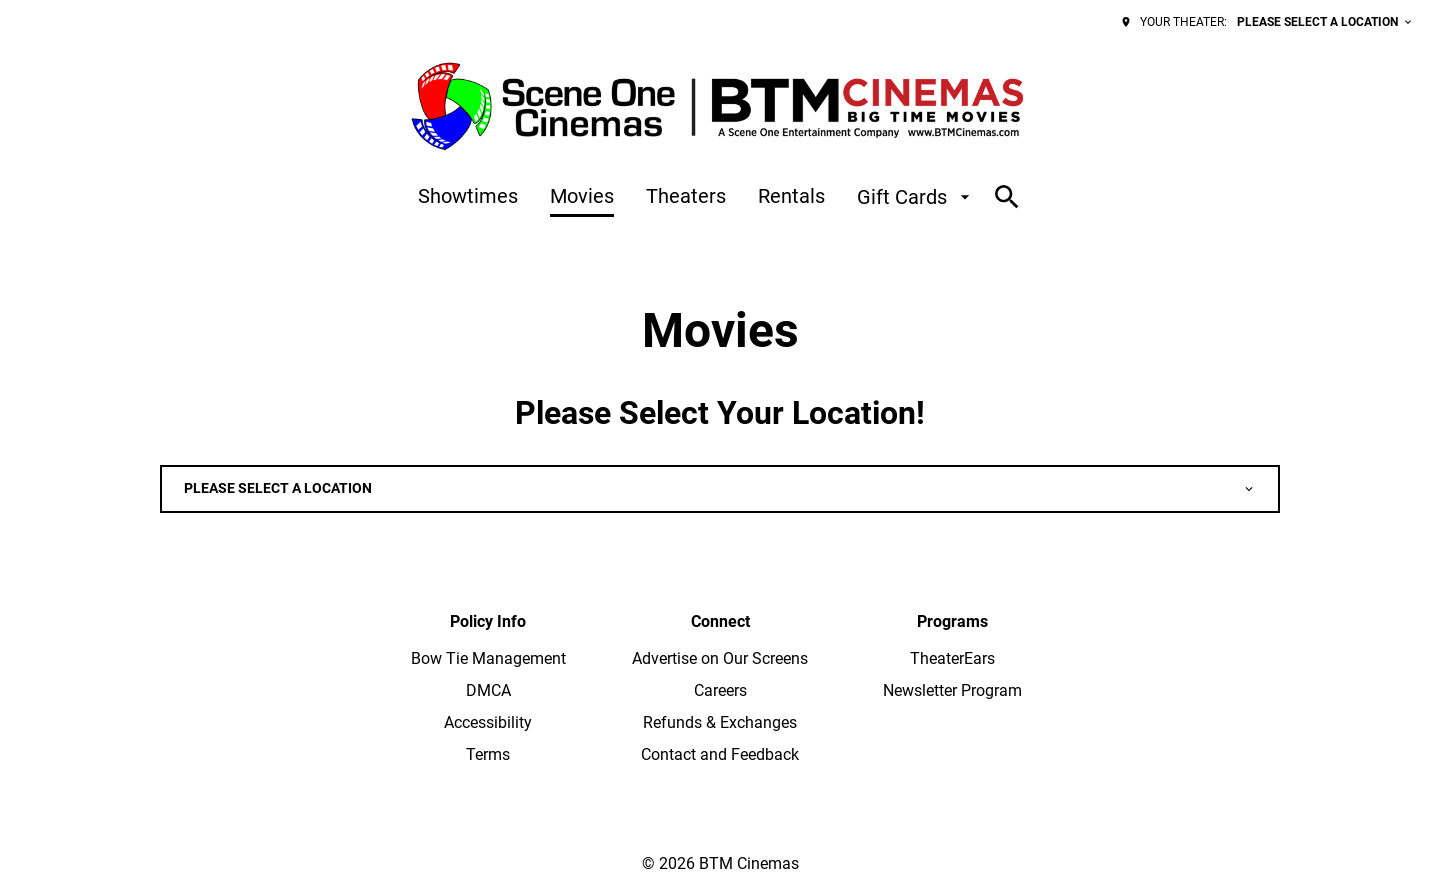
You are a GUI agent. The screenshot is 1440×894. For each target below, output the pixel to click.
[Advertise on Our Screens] (720, 659)
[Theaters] (686, 197)
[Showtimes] (468, 197)
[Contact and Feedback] (720, 755)
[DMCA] (488, 691)
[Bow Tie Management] (488, 659)
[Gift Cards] (916, 197)
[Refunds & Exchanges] (720, 723)
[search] (1007, 197)
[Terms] (488, 755)
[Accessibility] (488, 723)
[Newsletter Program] (952, 691)
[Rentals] (791, 197)
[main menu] (696, 197)
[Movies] (582, 197)
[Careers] (720, 691)
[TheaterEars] (952, 659)
